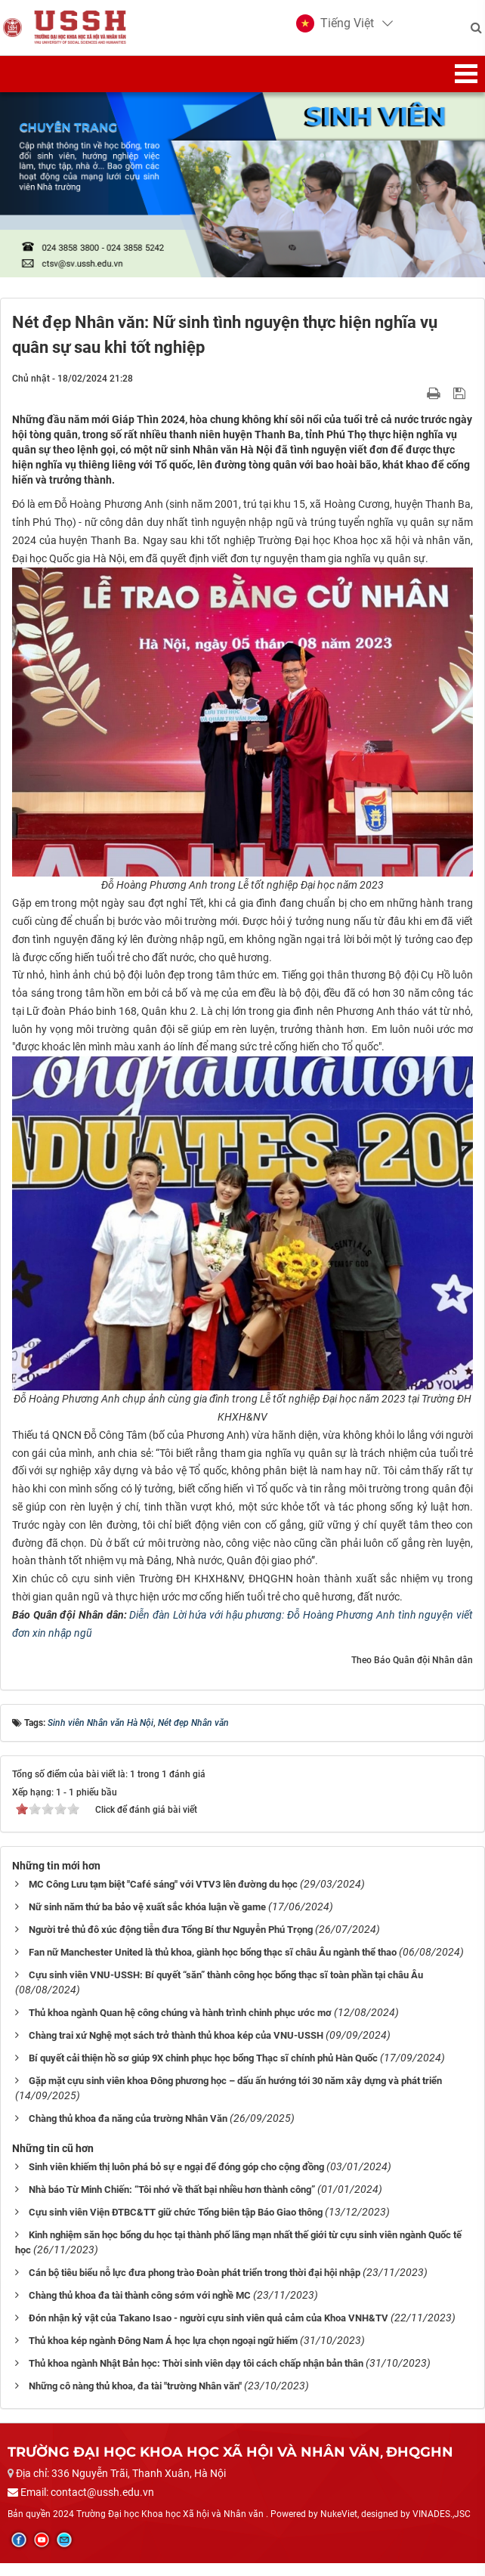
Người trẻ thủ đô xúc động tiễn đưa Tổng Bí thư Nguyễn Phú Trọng (171, 1943)
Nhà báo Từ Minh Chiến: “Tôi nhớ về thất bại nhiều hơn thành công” (172, 2203)
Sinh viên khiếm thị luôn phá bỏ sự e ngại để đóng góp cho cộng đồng (176, 2180)
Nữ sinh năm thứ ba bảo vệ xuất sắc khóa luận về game (147, 1920)
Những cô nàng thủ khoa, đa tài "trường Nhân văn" (135, 2398)
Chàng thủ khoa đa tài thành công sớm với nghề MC (140, 2308)
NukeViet (338, 2527)
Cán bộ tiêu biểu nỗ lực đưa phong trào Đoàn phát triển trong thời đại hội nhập (194, 2285)
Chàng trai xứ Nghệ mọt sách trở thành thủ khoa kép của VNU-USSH (176, 2049)
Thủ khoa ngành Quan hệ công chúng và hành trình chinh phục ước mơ (180, 2026)
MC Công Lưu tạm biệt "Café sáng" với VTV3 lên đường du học (163, 1897)
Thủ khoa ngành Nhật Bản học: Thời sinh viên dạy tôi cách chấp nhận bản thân (196, 2376)
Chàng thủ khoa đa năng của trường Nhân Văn (128, 2132)
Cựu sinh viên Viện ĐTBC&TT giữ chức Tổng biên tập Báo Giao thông (176, 2225)
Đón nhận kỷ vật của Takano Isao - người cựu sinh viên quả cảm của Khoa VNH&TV (208, 2330)
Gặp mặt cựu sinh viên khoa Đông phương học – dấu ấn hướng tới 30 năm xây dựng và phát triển (235, 2094)
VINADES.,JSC (441, 2527)
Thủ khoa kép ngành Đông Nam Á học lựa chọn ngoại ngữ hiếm (163, 2353)
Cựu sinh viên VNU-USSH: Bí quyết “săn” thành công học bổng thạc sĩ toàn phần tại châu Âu (226, 1988)
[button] (330, 30)
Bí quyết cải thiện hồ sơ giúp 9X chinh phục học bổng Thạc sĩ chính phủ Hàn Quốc (203, 2071)
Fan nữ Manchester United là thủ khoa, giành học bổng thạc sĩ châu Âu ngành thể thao (213, 1965)
